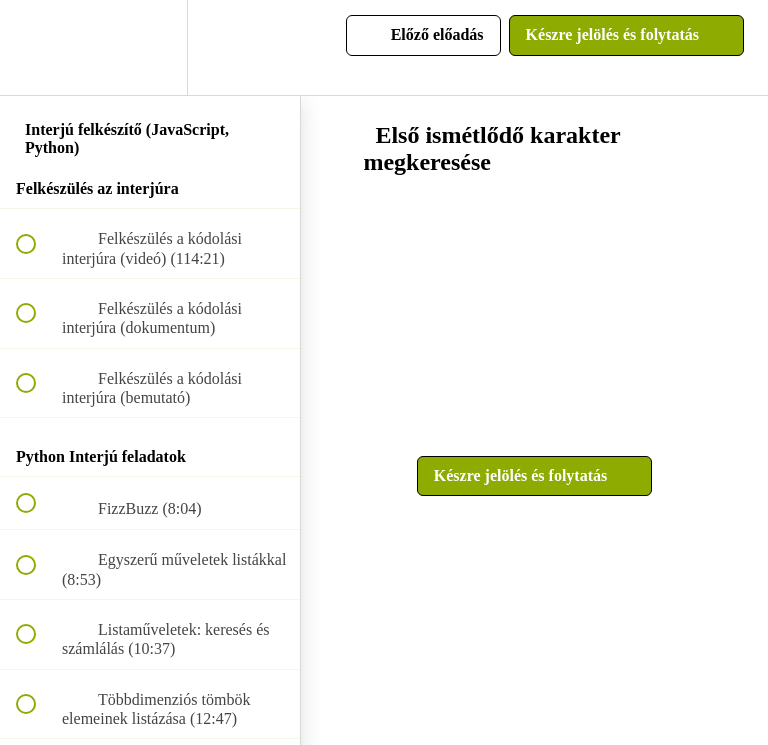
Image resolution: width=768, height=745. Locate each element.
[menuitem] (150, 47)
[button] (37, 47)
